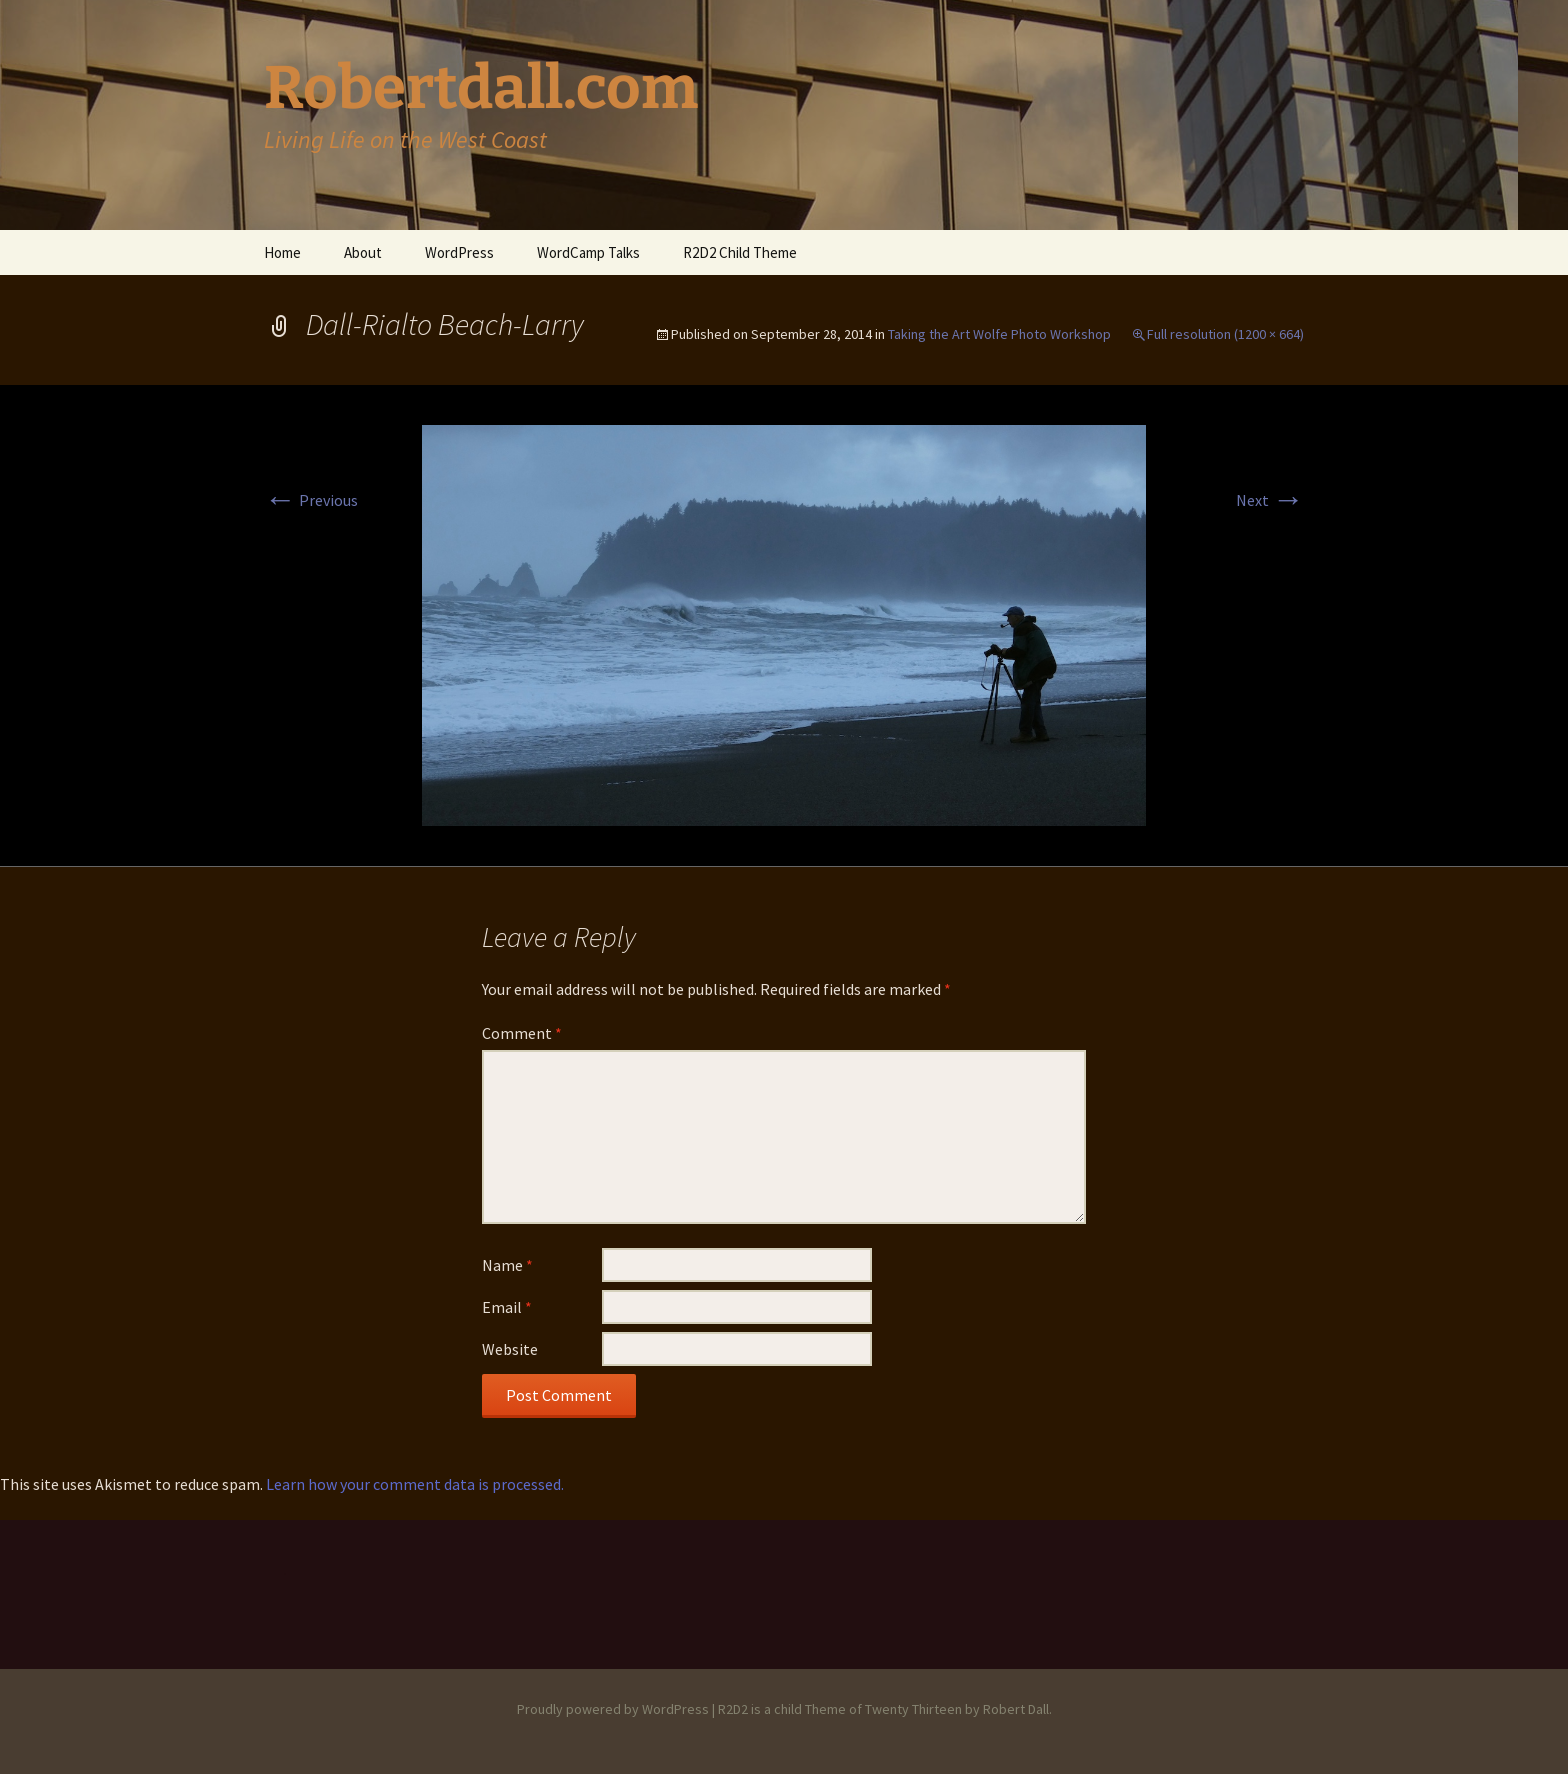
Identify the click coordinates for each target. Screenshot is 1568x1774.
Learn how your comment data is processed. (415, 1484)
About (363, 252)
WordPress (459, 252)
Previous (311, 500)
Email (507, 1307)
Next (1270, 500)
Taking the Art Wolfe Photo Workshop (999, 334)
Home (282, 252)
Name (507, 1265)
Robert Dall (1016, 1709)
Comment (522, 1033)
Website (510, 1349)
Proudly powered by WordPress (613, 1709)
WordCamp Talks (588, 252)
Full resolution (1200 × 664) (1225, 334)
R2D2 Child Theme (740, 252)
